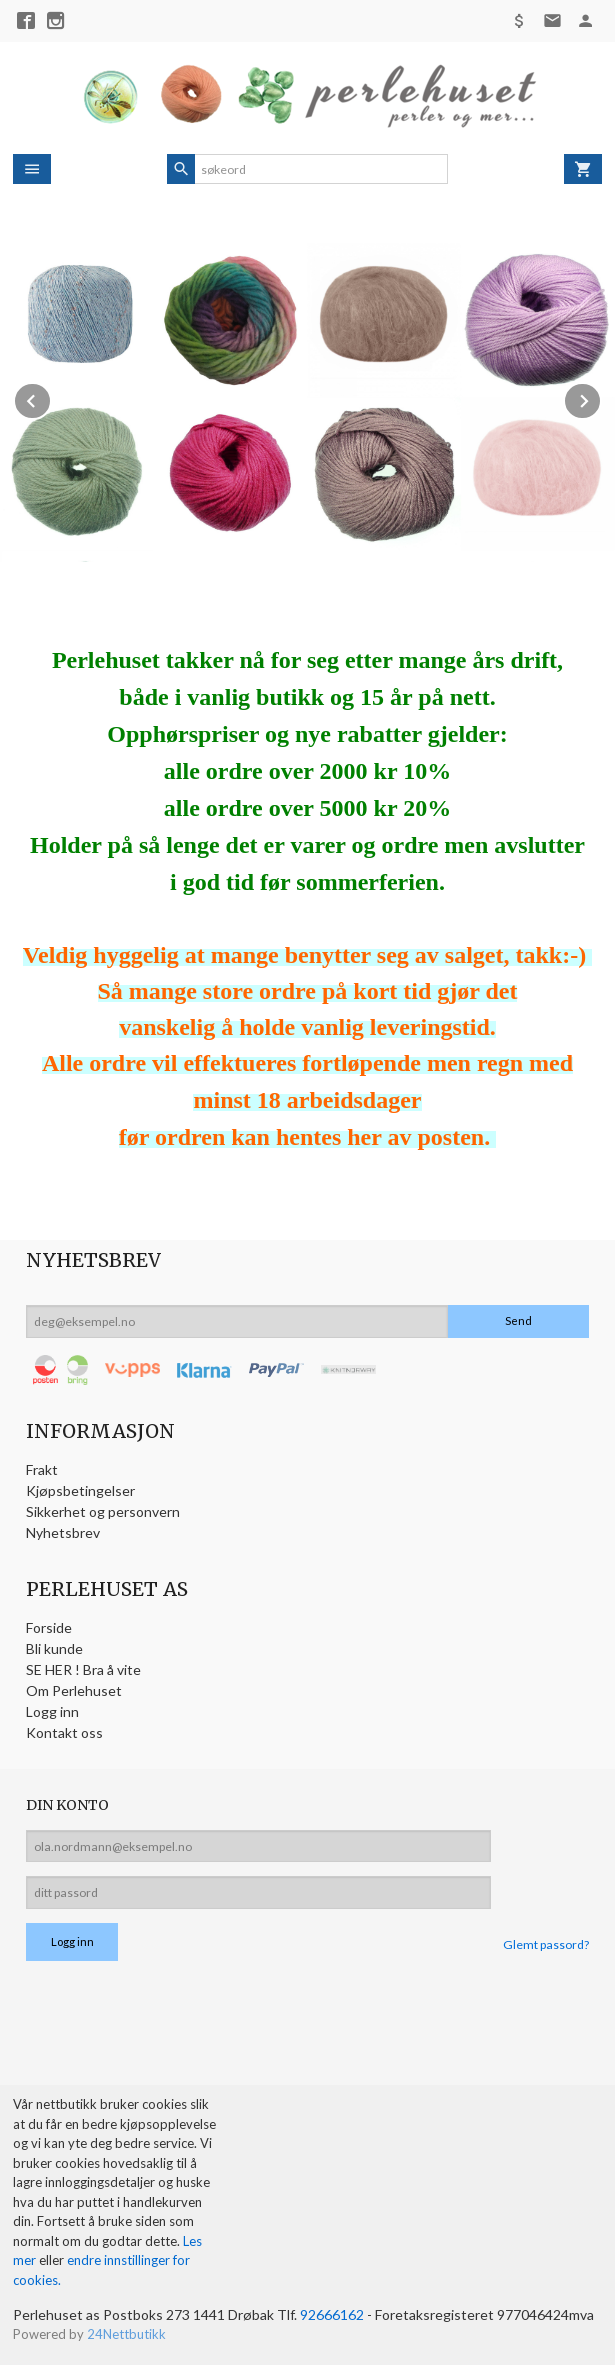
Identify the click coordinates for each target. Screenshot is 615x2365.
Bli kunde (54, 1648)
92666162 (332, 2314)
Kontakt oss (64, 1732)
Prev (51, 397)
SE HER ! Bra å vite (83, 1669)
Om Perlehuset (74, 1690)
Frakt (42, 1469)
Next (601, 397)
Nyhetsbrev (63, 1532)
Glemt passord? (546, 1944)
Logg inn (52, 1711)
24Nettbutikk (126, 2334)
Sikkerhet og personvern (103, 1511)
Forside (49, 1627)
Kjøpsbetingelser (80, 1490)
